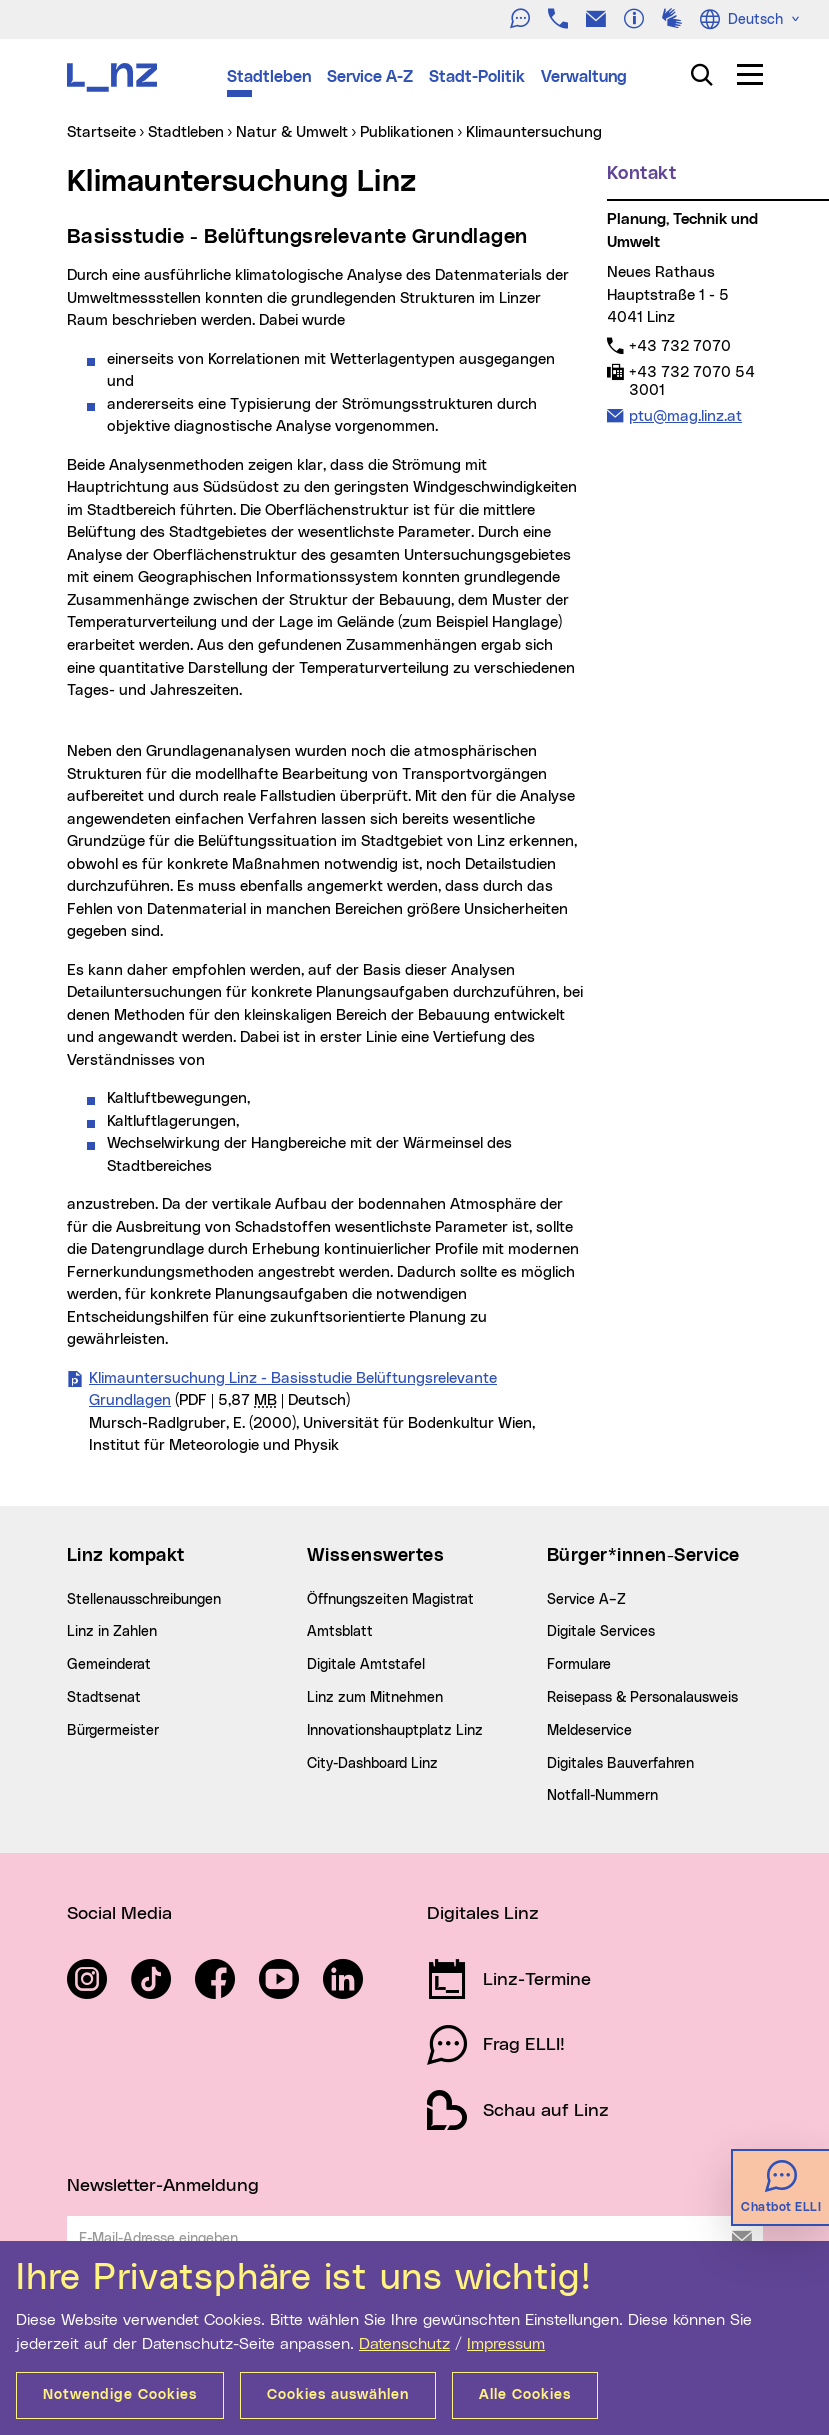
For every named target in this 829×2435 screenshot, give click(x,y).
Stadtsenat (104, 1698)
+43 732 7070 (679, 346)
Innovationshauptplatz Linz (395, 1731)
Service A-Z (370, 77)
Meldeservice (589, 1731)
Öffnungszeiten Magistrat (390, 1600)
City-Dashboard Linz (372, 1764)
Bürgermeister (113, 1731)
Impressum (506, 2344)
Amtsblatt (340, 1632)
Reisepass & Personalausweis (642, 1698)
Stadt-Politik (477, 77)
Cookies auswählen (338, 2395)
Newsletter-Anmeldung (163, 2186)
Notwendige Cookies (120, 2395)
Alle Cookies (525, 2395)
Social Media (119, 1914)
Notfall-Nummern (602, 1796)
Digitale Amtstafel (366, 1665)
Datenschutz (404, 2344)
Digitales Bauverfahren (620, 1764)
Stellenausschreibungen (144, 1600)
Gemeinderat (109, 1665)
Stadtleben (269, 77)
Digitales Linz (483, 1914)
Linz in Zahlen (112, 1632)
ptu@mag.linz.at (685, 416)
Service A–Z (586, 1600)
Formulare (579, 1665)
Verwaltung (584, 77)
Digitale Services (601, 1632)
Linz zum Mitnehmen (375, 1698)
